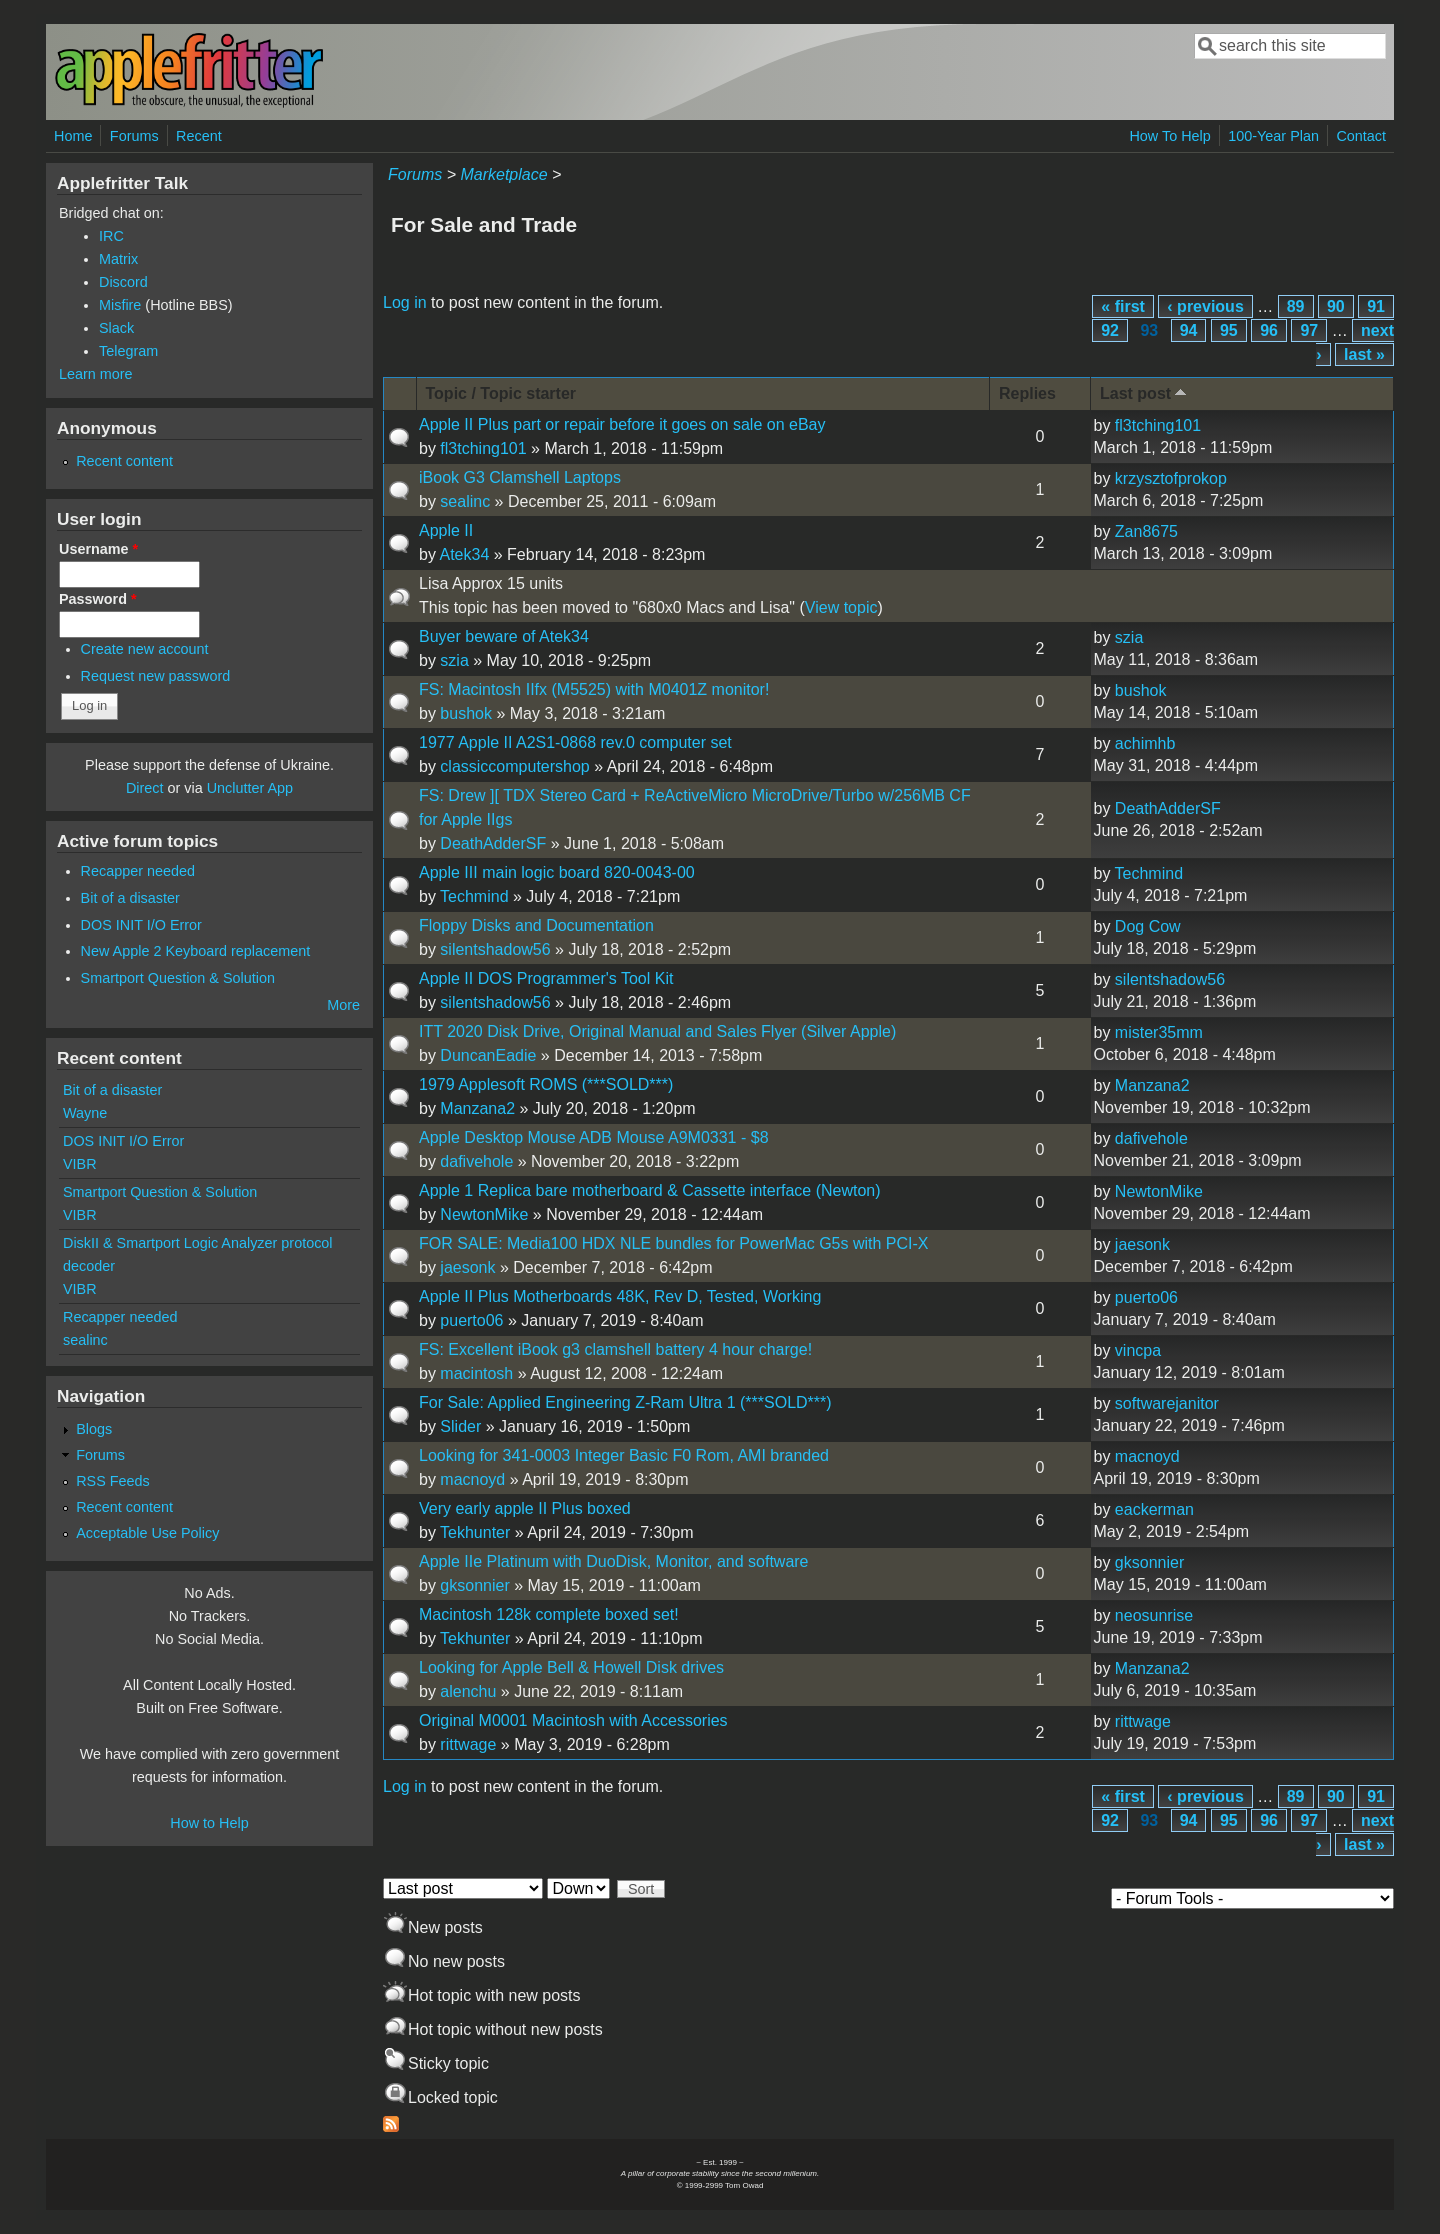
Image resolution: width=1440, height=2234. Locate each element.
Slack (116, 328)
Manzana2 (477, 1108)
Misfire (120, 305)
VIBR (80, 1164)
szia (454, 660)
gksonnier (474, 1585)
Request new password (156, 676)
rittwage (468, 1744)
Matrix (118, 259)
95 (1229, 330)
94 (1189, 330)
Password (98, 599)
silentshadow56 (495, 949)
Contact (1361, 136)
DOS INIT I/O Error (141, 925)
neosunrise (1154, 1615)
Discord (123, 282)
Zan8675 (1146, 531)
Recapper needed (138, 871)
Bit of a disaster (130, 898)
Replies (1027, 393)
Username (98, 549)
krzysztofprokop (1171, 478)
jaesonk (467, 1267)
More (343, 1005)
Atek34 (464, 554)
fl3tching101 (483, 448)
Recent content (124, 461)
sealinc (465, 501)
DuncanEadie (488, 1055)
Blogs (94, 1429)
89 (1296, 306)
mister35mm (1159, 1032)
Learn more (96, 374)
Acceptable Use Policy (147, 1533)
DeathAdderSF (493, 843)
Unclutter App (250, 788)
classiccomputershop (514, 766)
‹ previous (1205, 306)
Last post (1145, 392)
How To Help (1169, 136)
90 (1336, 306)
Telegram (128, 351)
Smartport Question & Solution (178, 978)
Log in (405, 302)
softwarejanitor (1167, 1403)
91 (1376, 306)
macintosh (476, 1373)
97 (1309, 330)
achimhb (1145, 743)
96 (1269, 330)
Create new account (145, 649)
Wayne (85, 1113)
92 (1110, 330)
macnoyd (472, 1479)
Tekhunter (475, 1532)
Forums (134, 136)
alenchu (468, 1691)
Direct (145, 788)
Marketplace (503, 174)
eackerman (1154, 1509)
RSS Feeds (113, 1481)
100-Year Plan (1273, 136)
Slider (460, 1426)
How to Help (209, 1823)
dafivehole (476, 1161)
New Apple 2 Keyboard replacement (196, 951)
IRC (111, 236)
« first (1123, 306)
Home (73, 136)
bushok (466, 713)
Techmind (474, 896)
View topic (841, 607)
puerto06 (471, 1320)
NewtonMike (484, 1214)
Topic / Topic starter (501, 393)
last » (1364, 354)
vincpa (1138, 1350)
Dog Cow (1148, 926)
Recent (199, 136)
